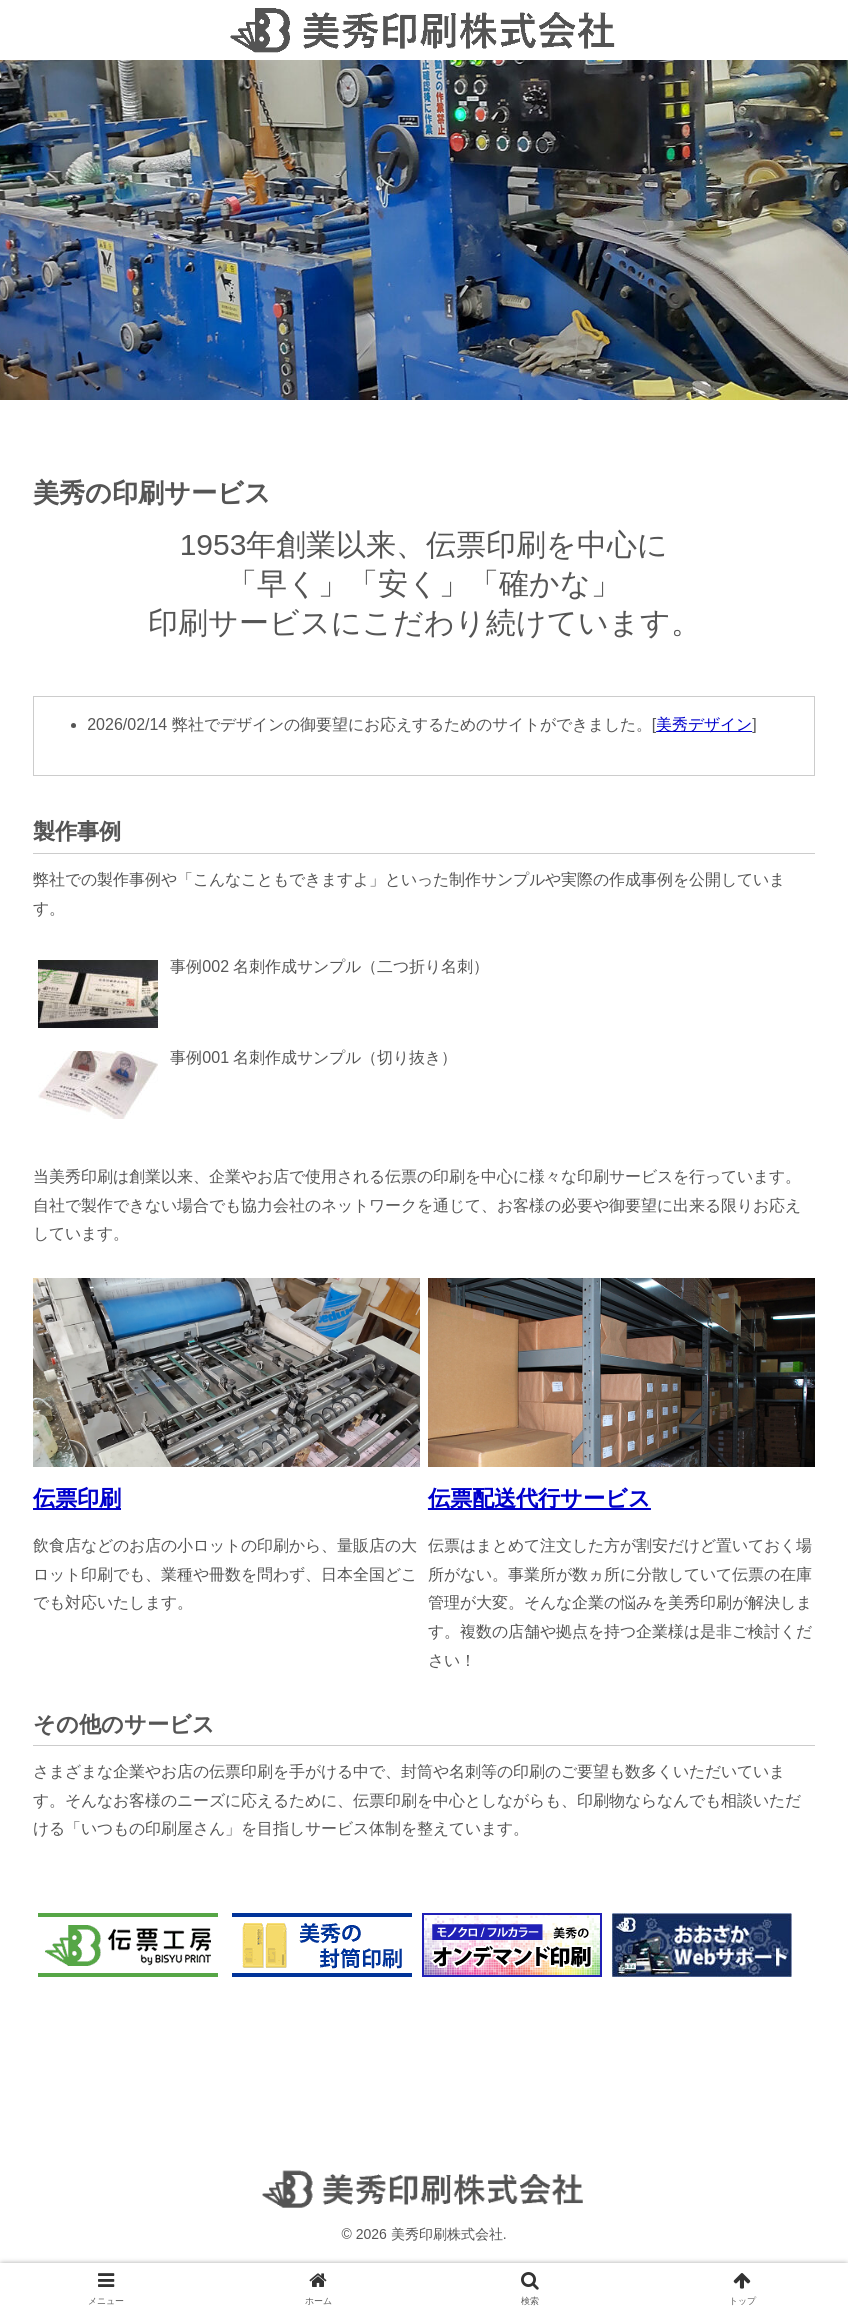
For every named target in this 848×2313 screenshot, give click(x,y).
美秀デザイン (704, 724)
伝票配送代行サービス (539, 1498)
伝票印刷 (77, 1498)
